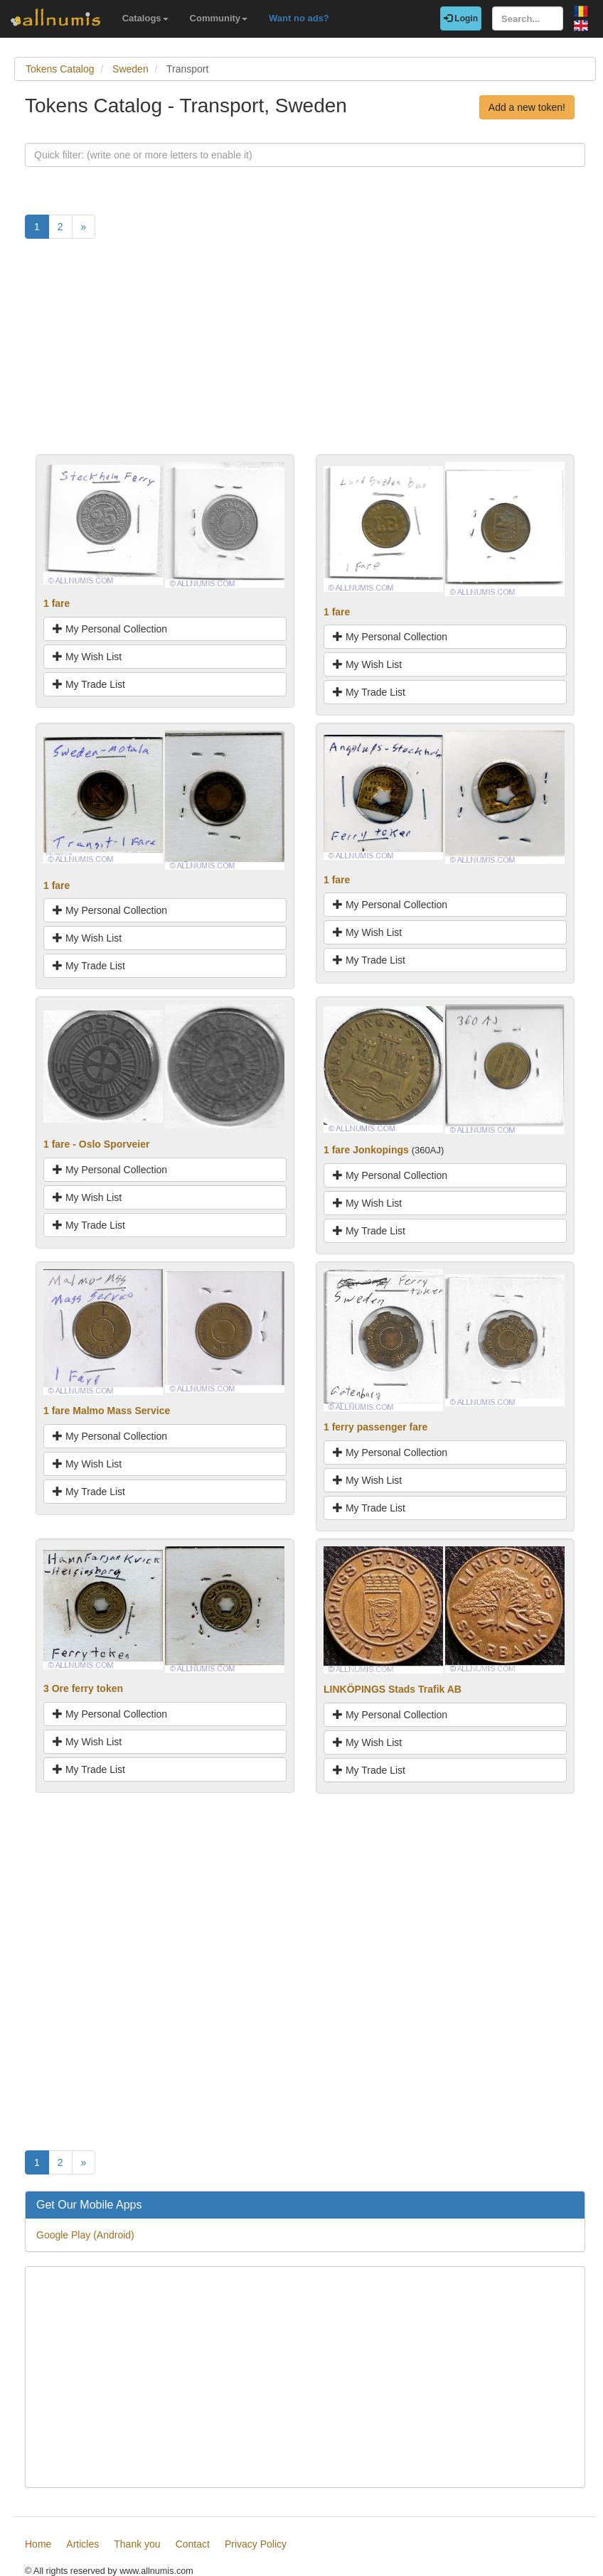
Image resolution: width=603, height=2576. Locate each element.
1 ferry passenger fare (375, 1427)
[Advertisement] (305, 354)
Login (461, 18)
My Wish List (87, 656)
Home (38, 2544)
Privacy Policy (256, 2544)
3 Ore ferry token (83, 1688)
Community (219, 18)
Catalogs (145, 18)
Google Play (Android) (85, 2235)
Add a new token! (527, 107)
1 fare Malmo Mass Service (106, 1410)
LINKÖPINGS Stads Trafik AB (392, 1689)
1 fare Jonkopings (366, 1149)
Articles (82, 2544)
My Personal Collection (110, 629)
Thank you (137, 2544)
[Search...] (527, 18)
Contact (193, 2544)
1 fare (56, 603)
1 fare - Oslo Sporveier (96, 1144)
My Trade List (89, 684)
